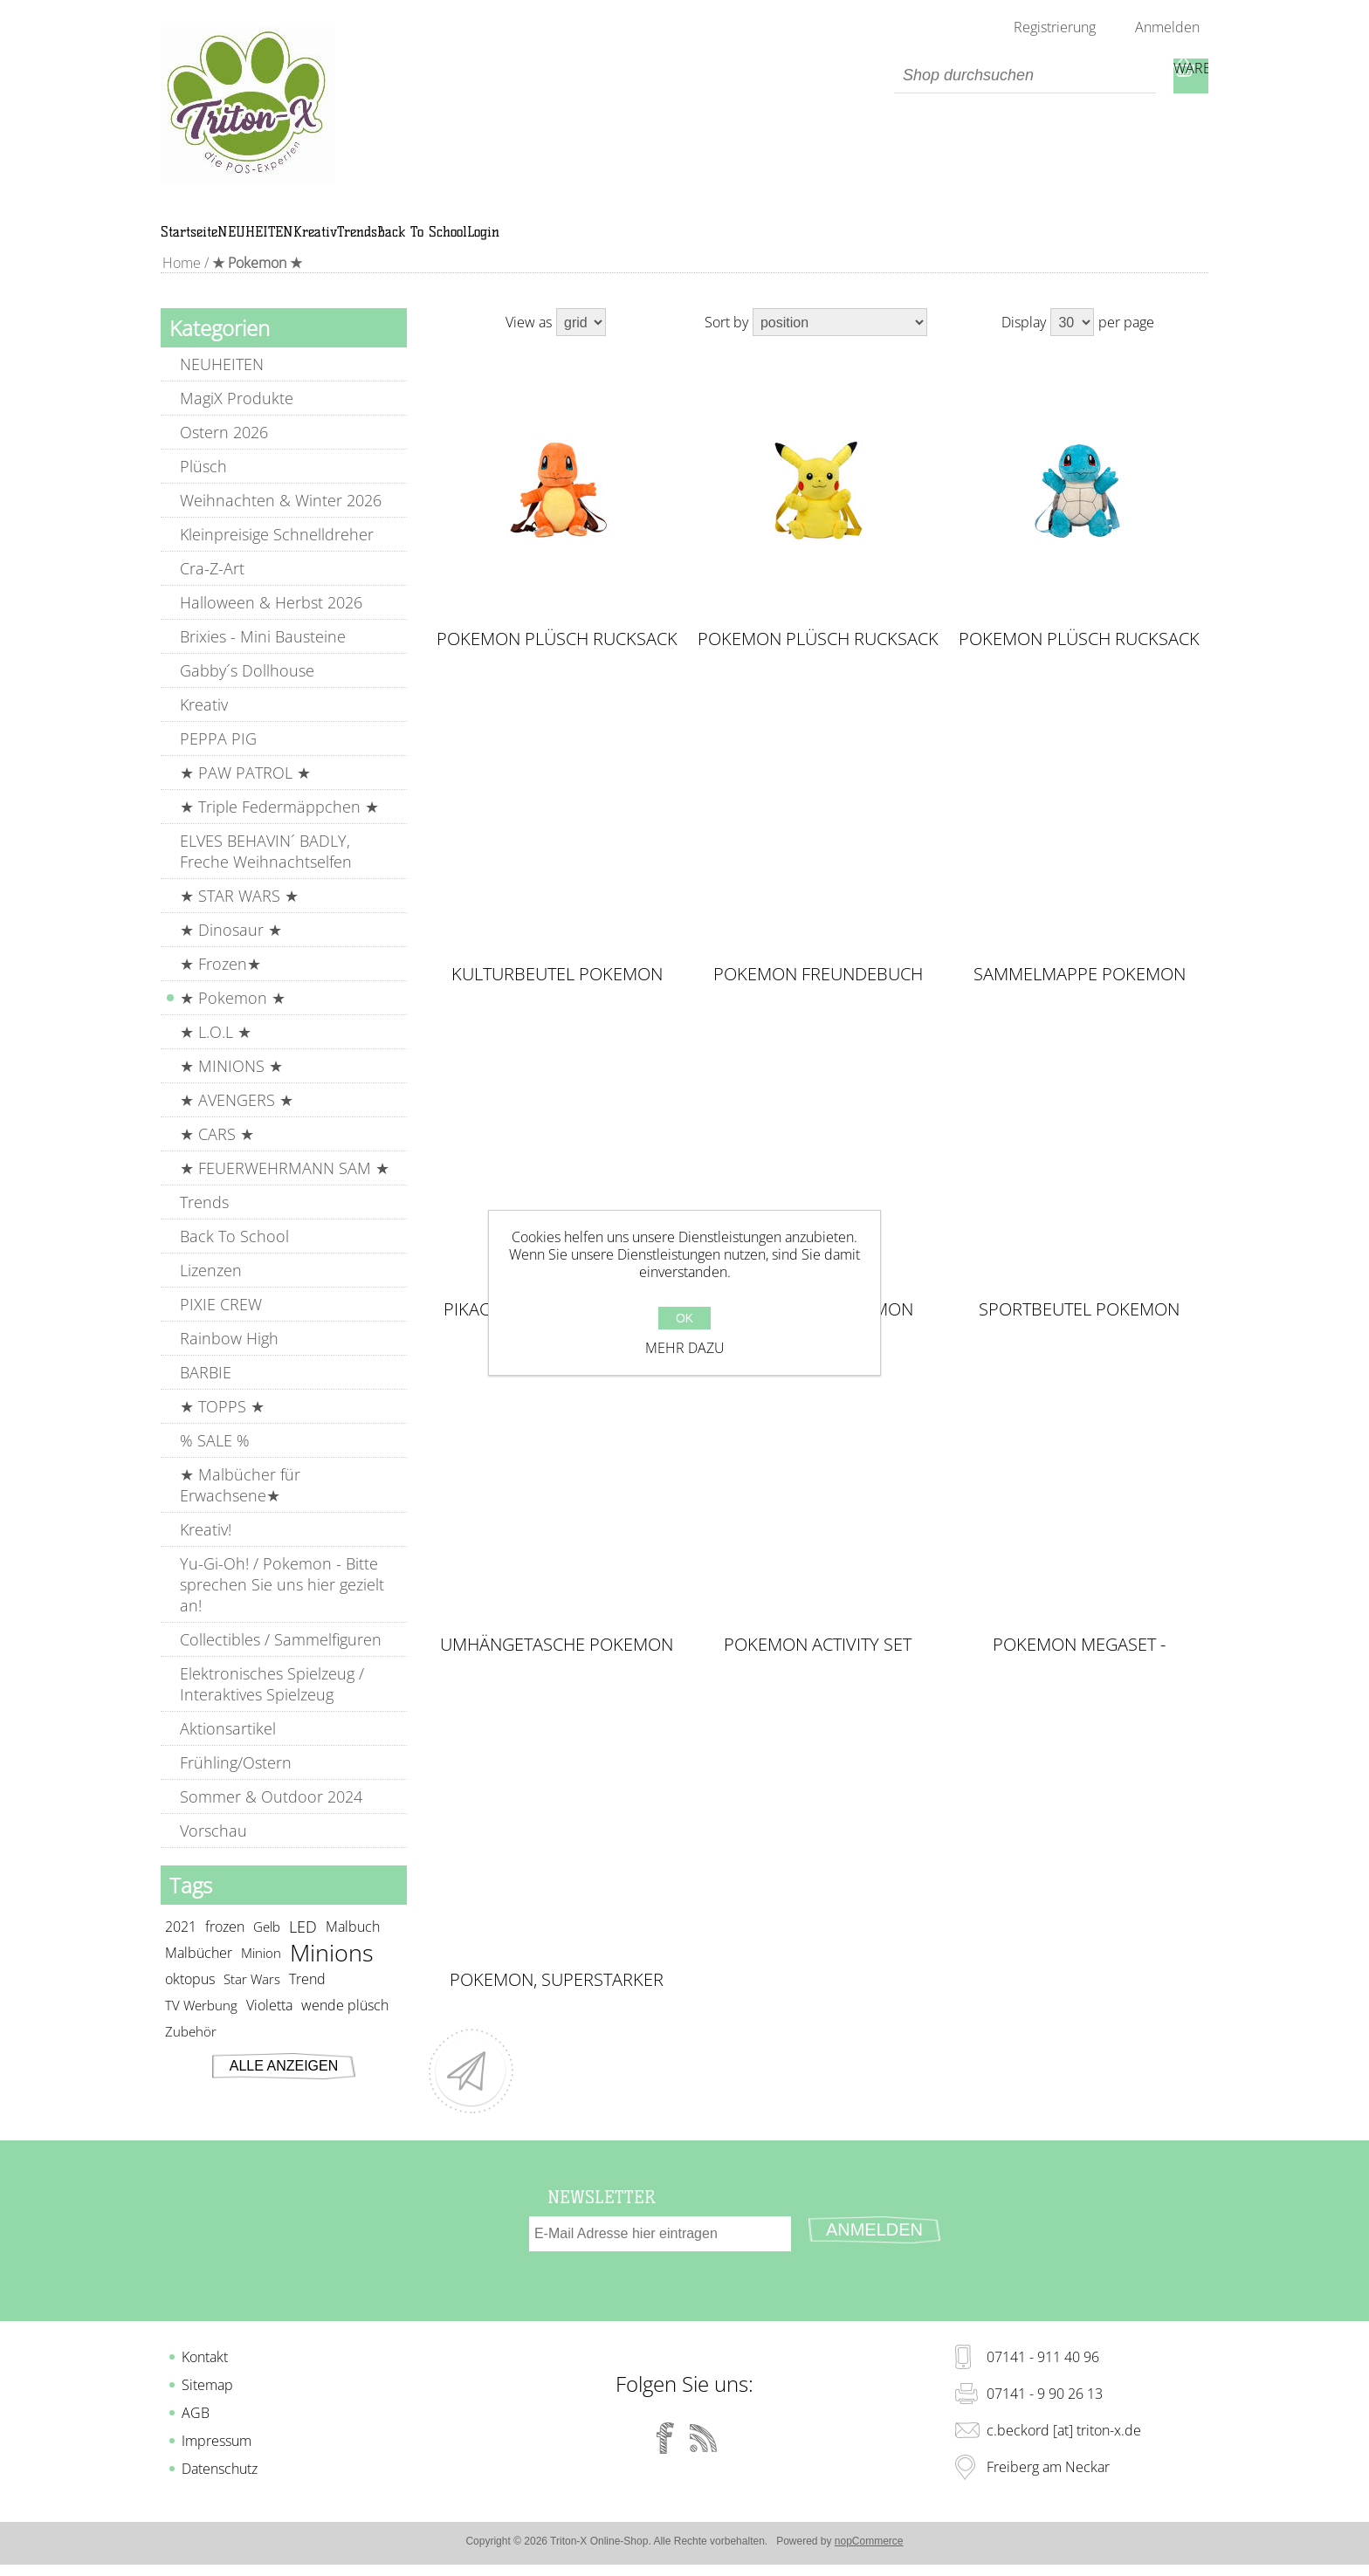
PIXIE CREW (221, 1324)
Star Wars (252, 1999)
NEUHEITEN (222, 384)
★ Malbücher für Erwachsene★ (240, 1505)
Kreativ (204, 724)
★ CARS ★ (217, 1154)
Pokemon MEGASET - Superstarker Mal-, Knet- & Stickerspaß (1079, 1664)
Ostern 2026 (224, 452)
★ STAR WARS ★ (239, 915)
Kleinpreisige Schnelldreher (277, 554)
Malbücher (198, 1972)
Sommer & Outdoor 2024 (271, 1816)
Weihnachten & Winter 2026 (281, 520)
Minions (332, 1973)
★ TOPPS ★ (222, 1426)
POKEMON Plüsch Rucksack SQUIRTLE (1079, 659)
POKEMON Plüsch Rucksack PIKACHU (818, 659)
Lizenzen (211, 1290)
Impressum (216, 2443)
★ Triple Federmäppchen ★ (279, 826)
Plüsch (203, 486)
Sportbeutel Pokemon (1079, 1329)
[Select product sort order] (840, 342)
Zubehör (191, 2051)
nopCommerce (869, 2544)
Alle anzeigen (284, 2085)
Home (180, 282)
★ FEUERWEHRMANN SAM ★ (284, 1188)
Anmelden (1167, 27)
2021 (180, 1946)
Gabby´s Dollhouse (247, 690)
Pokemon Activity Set (818, 1664)
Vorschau (213, 1850)
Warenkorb (1190, 75)
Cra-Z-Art (212, 588)
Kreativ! (205, 1549)
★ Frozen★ (220, 983)
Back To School (234, 1256)
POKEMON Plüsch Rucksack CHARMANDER (557, 659)
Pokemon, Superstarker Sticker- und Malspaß (557, 1999)
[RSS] (703, 2440)
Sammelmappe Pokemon (1079, 994)
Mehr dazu (685, 1347)
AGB (196, 2415)
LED (303, 1946)
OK (684, 1318)
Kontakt (205, 2359)
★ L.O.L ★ (215, 1051)
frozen (224, 1946)
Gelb (266, 1946)
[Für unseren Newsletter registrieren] (660, 2253)
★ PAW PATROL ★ (245, 792)
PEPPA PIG (218, 758)
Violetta (269, 2025)
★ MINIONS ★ (231, 1085)
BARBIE (205, 1392)
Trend (307, 1999)
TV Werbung (201, 2025)
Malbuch (353, 1946)
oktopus (190, 1999)
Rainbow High (229, 1358)
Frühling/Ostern (236, 1782)
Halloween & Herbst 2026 (271, 622)
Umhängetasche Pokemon (556, 1664)
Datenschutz (220, 2471)
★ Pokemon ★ (232, 1017)
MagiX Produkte (236, 418)
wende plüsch (345, 2025)
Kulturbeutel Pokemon (557, 994)
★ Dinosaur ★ (231, 949)
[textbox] (1025, 75)
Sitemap (207, 2387)
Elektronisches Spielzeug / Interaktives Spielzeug (272, 1704)
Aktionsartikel (228, 1748)
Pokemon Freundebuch (818, 994)
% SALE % (215, 1460)
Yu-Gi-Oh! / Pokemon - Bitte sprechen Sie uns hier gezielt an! (282, 1604)
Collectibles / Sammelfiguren (281, 1659)
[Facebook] (665, 2440)
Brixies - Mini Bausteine (263, 656)
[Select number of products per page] (1072, 342)
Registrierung (1055, 27)
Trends (204, 1222)
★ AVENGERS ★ (236, 1119)
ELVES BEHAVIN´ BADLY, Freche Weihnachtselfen (266, 871)
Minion (261, 1973)
